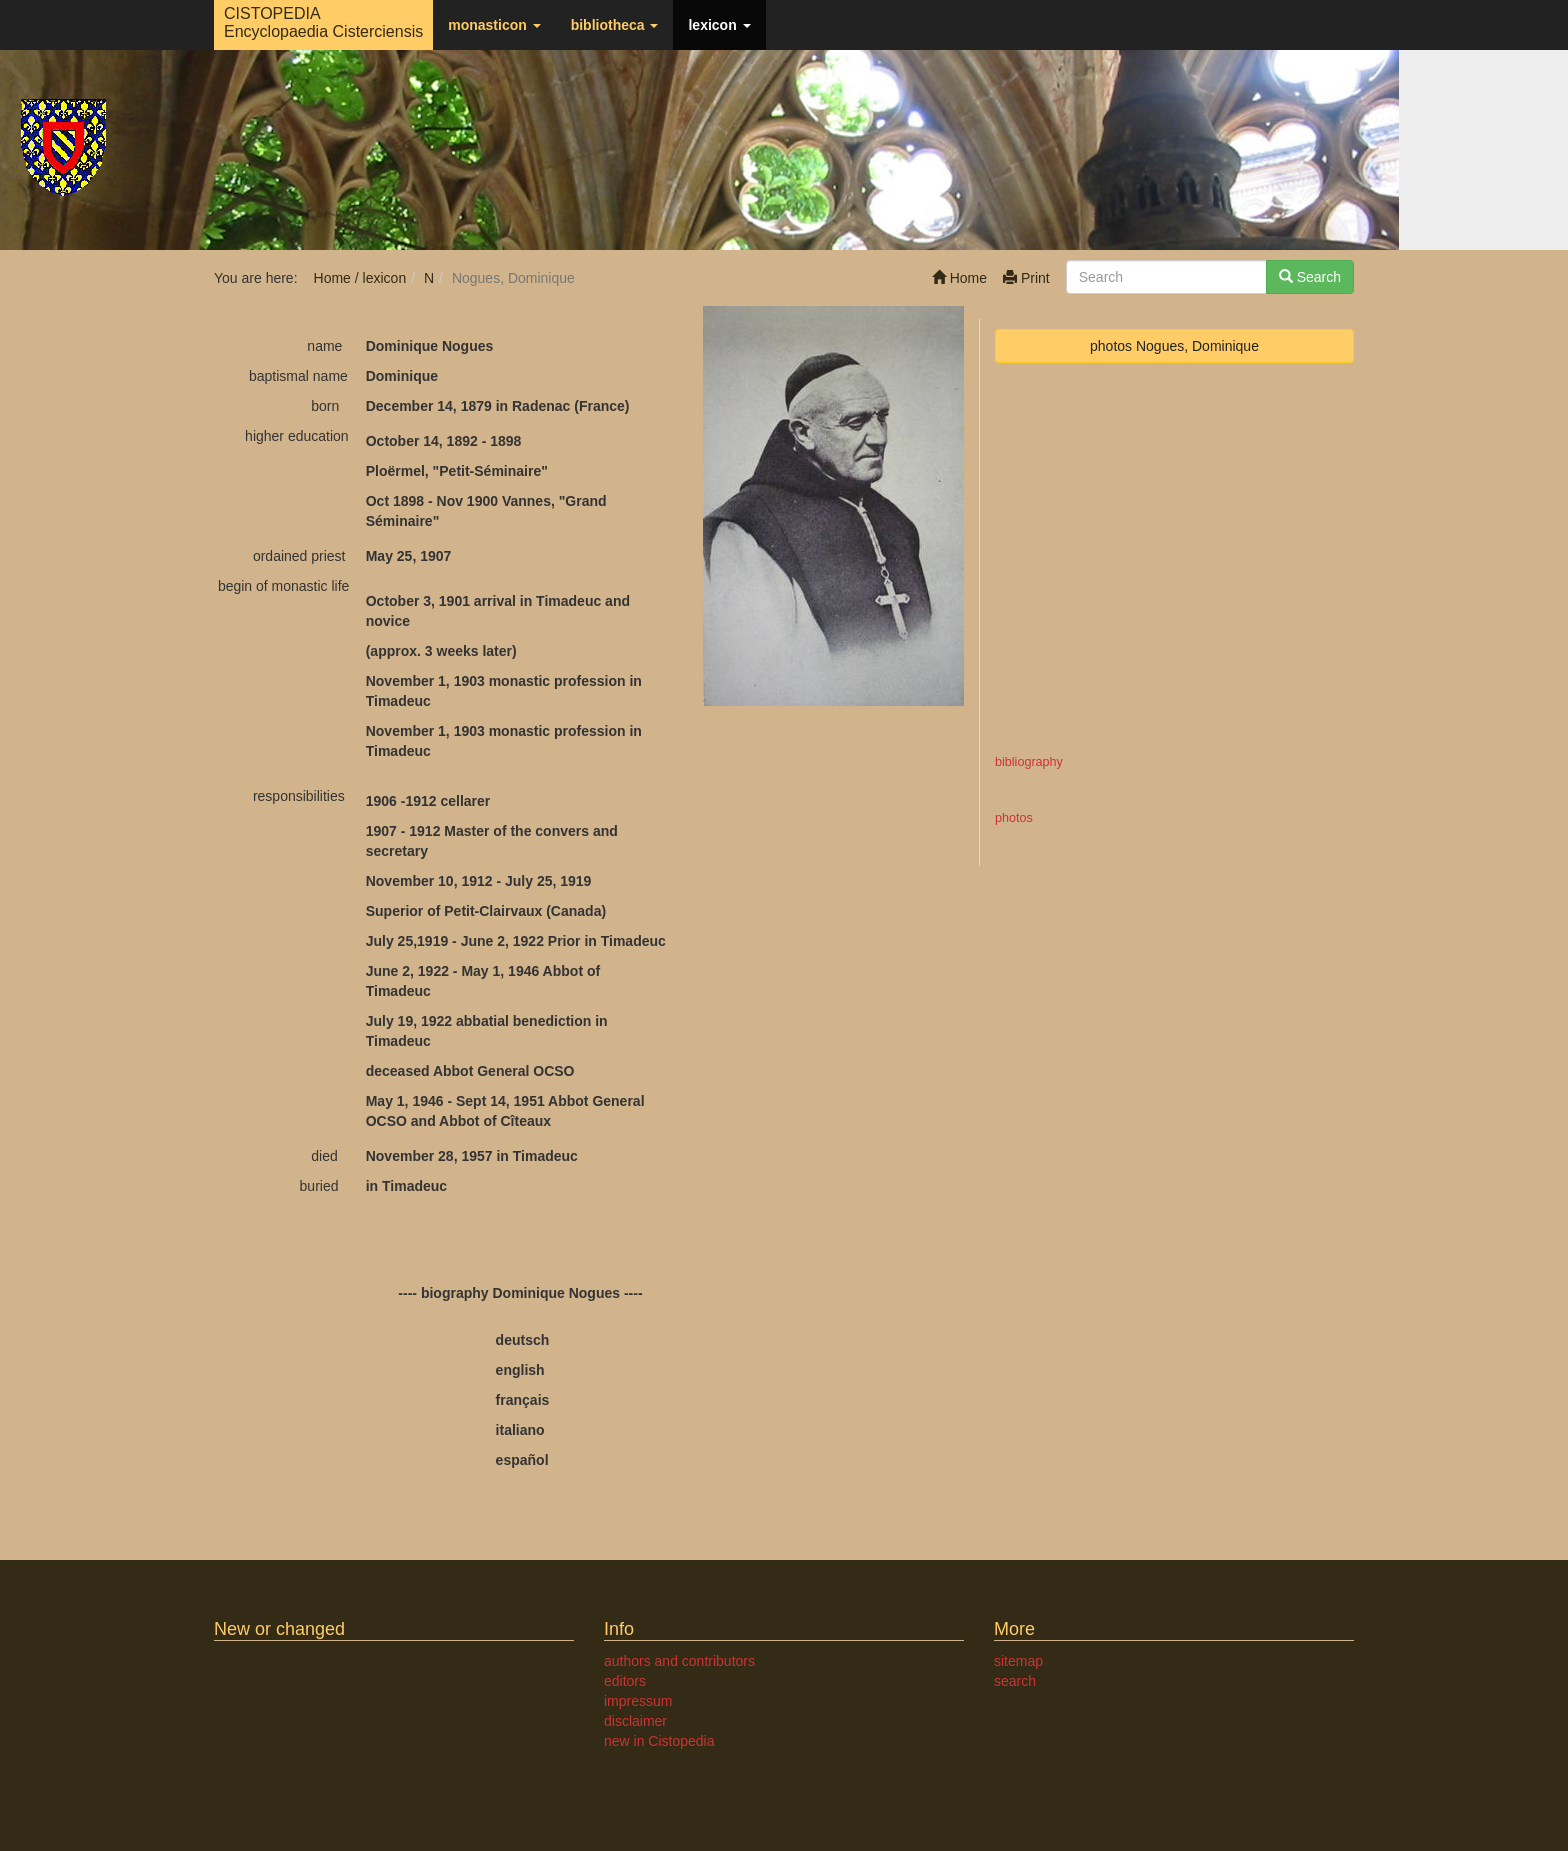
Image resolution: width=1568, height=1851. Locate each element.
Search (1310, 277)
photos (1014, 818)
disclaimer (635, 1721)
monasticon (494, 25)
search (1015, 1681)
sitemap (1018, 1661)
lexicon (719, 25)
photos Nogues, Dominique (1174, 346)
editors (625, 1681)
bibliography (1029, 762)
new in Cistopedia (659, 1741)
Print (1026, 278)
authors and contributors (679, 1661)
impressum (638, 1701)
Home (959, 278)
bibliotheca (615, 25)
